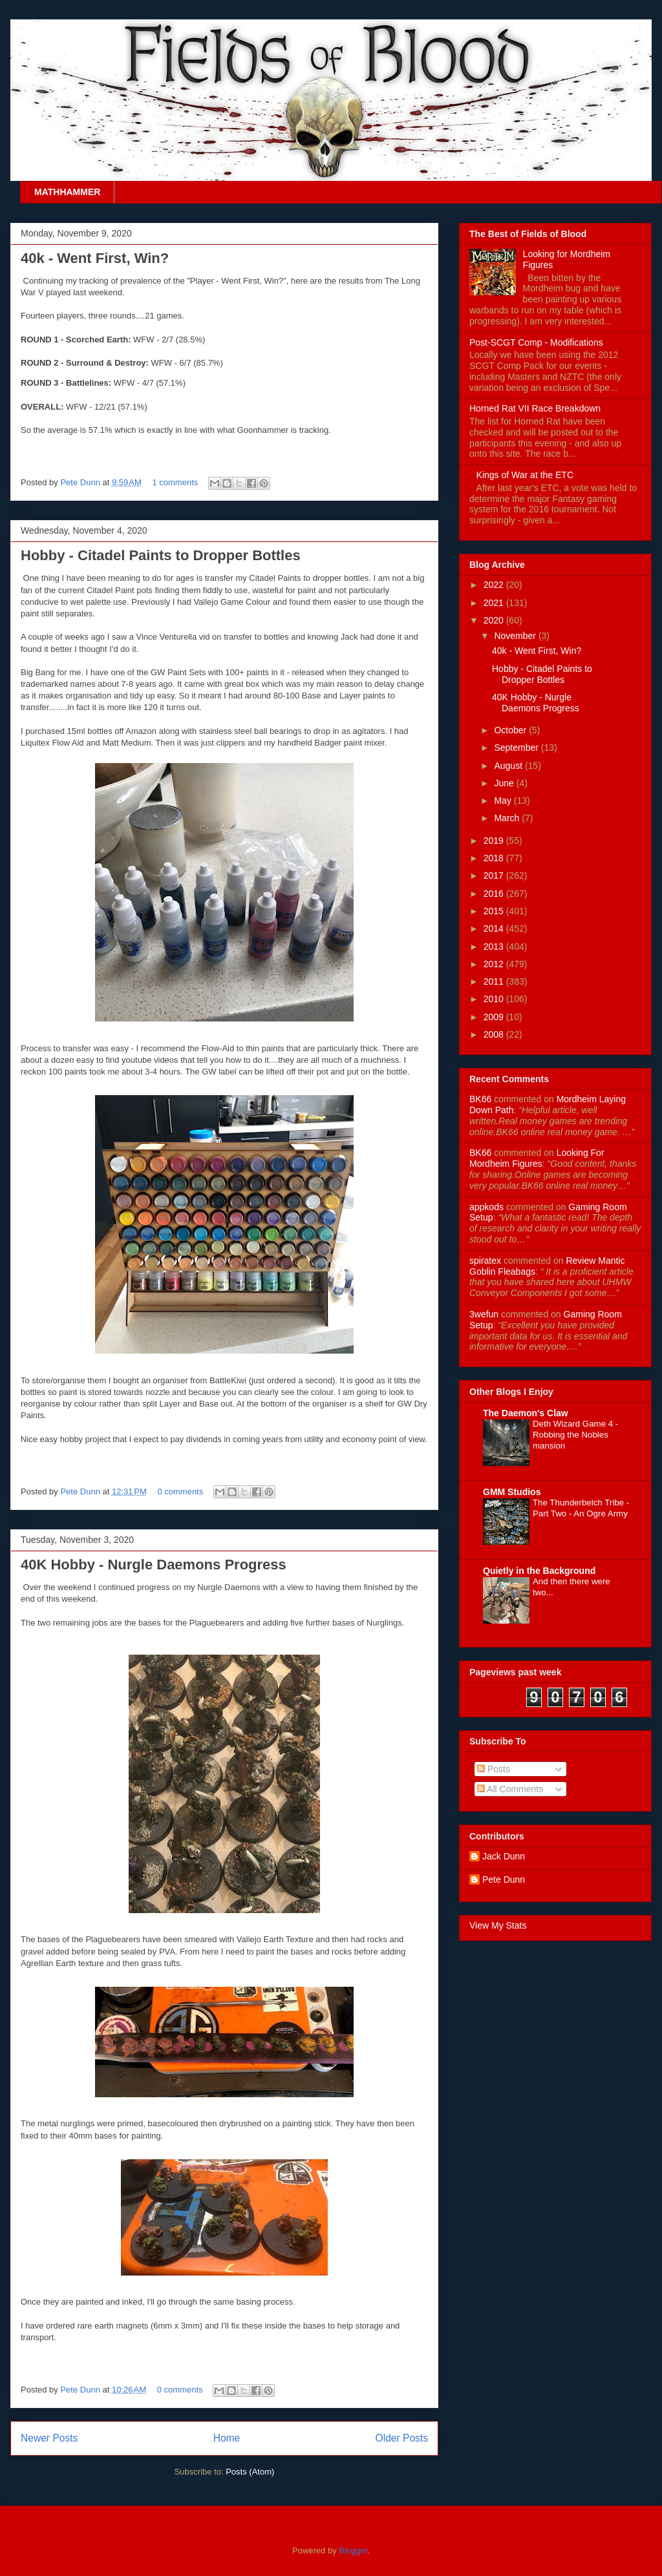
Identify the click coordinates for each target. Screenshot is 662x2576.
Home (226, 2438)
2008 (495, 1034)
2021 (495, 603)
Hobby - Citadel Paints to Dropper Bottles (161, 555)
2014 (495, 928)
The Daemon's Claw (525, 1413)
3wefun (483, 1314)
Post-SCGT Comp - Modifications (536, 342)
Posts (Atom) (250, 2472)
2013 (495, 946)
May (503, 800)
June (505, 783)
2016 (495, 893)
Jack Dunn (503, 1856)
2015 (495, 911)
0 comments (180, 1491)
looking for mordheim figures (536, 1158)
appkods (486, 1207)
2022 (495, 585)
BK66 (480, 1099)
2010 (495, 999)
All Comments (510, 1789)
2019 (495, 840)
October (511, 730)
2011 (495, 981)
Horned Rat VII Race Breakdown (535, 408)
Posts (493, 1769)
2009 (495, 1017)
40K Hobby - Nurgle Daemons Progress (153, 1564)
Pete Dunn (81, 482)
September (517, 747)
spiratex (485, 1260)
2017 (495, 875)
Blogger (353, 2550)
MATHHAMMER (67, 192)
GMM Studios (511, 1492)
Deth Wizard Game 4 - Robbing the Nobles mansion (575, 1435)
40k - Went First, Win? (95, 258)
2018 (495, 858)
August (509, 765)
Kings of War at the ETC (524, 475)
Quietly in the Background (539, 1570)
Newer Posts (49, 2438)
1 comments (175, 482)
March (508, 818)
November (516, 636)
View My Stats (497, 1925)
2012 (495, 964)
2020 (495, 620)
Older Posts (402, 2438)
